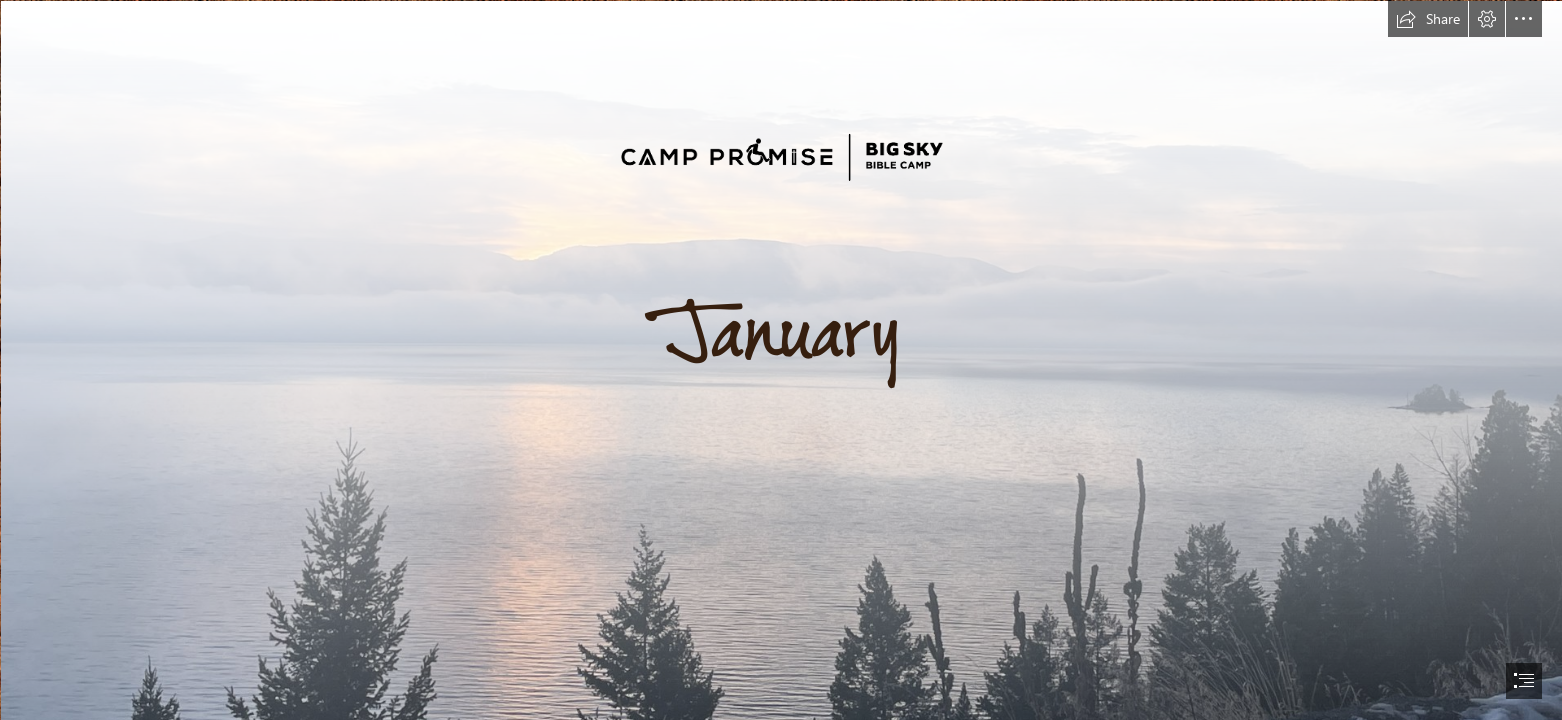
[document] (781, 360)
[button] (1428, 19)
